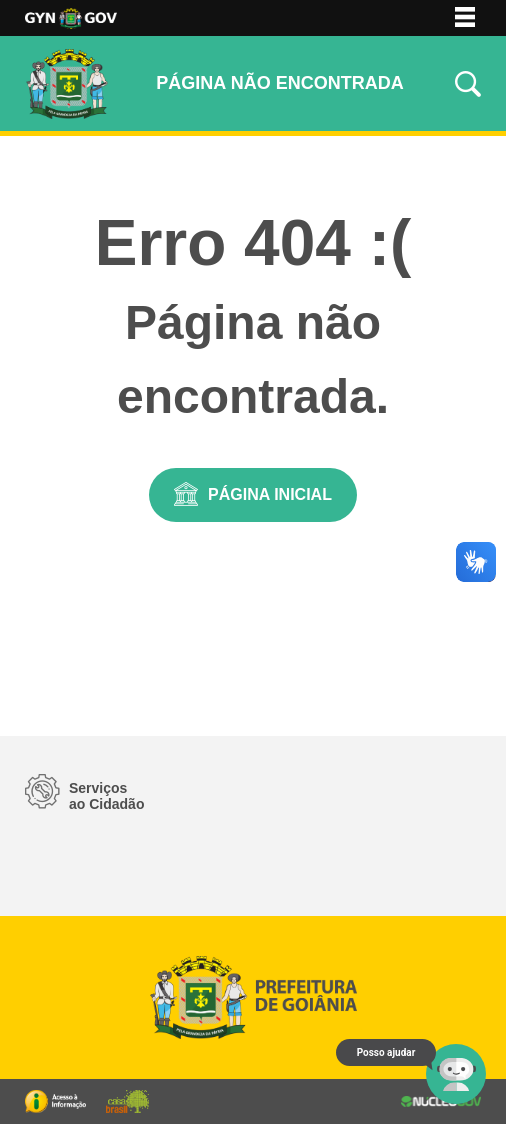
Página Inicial (270, 494)
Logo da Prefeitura (71, 18)
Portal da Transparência (55, 1101)
